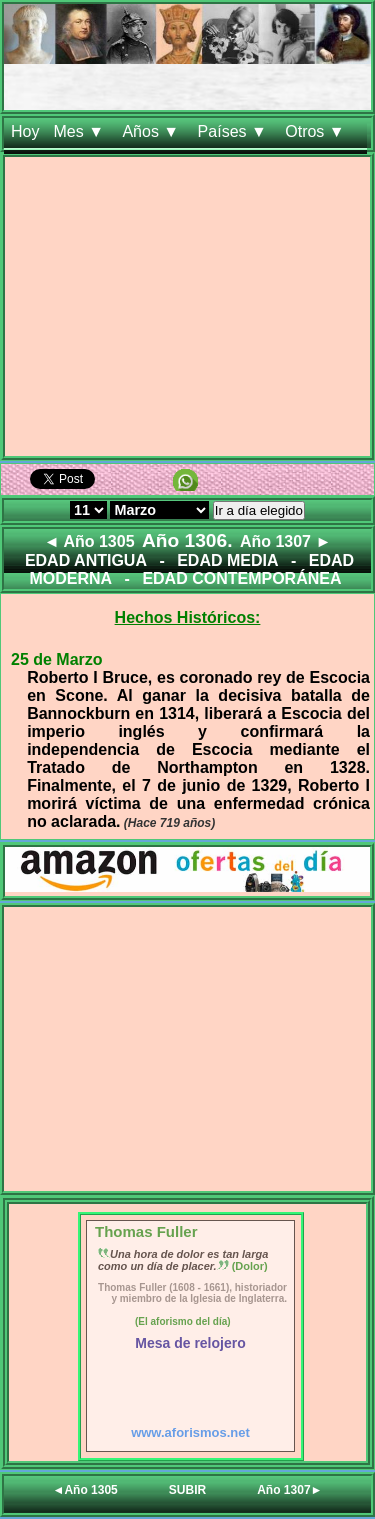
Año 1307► (289, 1490)
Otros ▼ (317, 131)
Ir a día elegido (259, 510)
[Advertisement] (187, 310)
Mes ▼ (80, 131)
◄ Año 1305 (89, 541)
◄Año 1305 (85, 1490)
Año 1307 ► (285, 541)
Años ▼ (152, 131)
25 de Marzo (57, 659)
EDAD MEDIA (227, 560)
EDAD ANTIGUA (86, 560)
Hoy (25, 131)
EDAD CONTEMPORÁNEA (241, 578)
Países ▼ (235, 131)
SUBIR (187, 1490)
